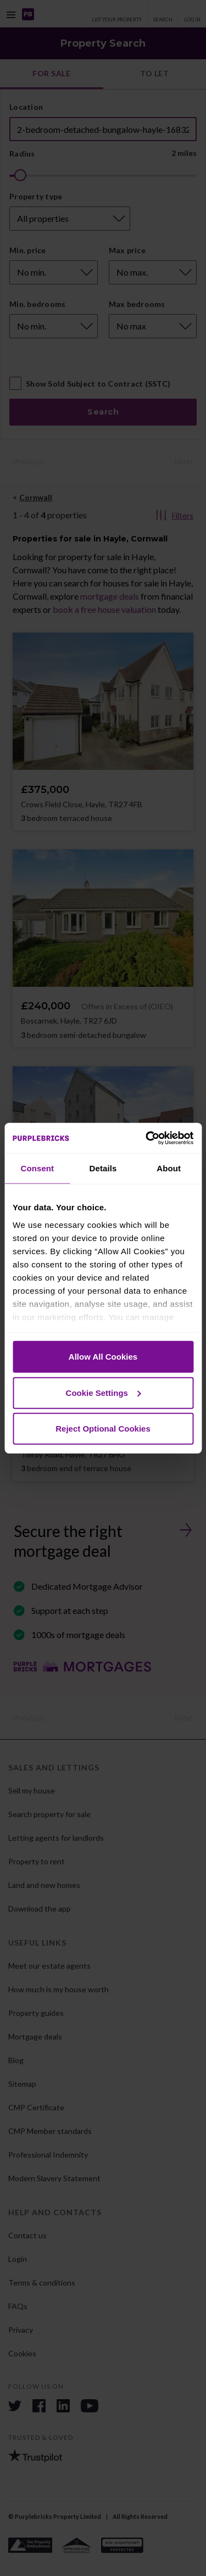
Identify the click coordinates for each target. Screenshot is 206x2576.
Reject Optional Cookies (103, 1428)
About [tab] (169, 1168)
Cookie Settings (103, 1392)
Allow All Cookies (103, 1356)
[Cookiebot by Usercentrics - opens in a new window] (146, 1138)
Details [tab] (103, 1168)
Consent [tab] (37, 1168)
